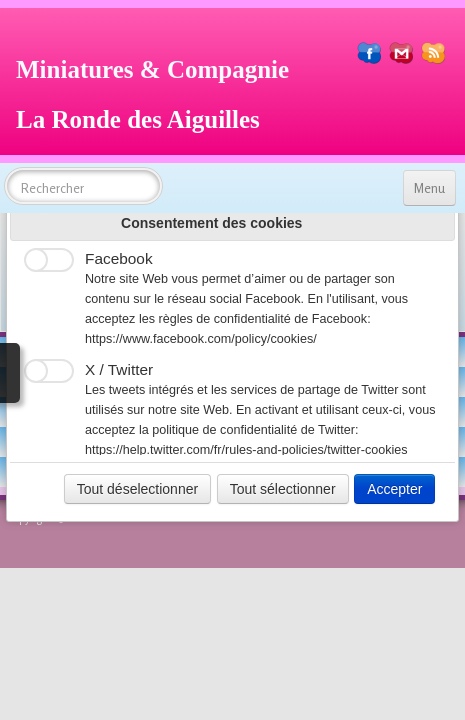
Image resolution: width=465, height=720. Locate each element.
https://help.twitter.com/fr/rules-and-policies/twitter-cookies (246, 450)
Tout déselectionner (137, 489)
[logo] (160, 92)
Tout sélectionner (283, 489)
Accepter (394, 489)
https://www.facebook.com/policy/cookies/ (201, 339)
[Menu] (429, 188)
